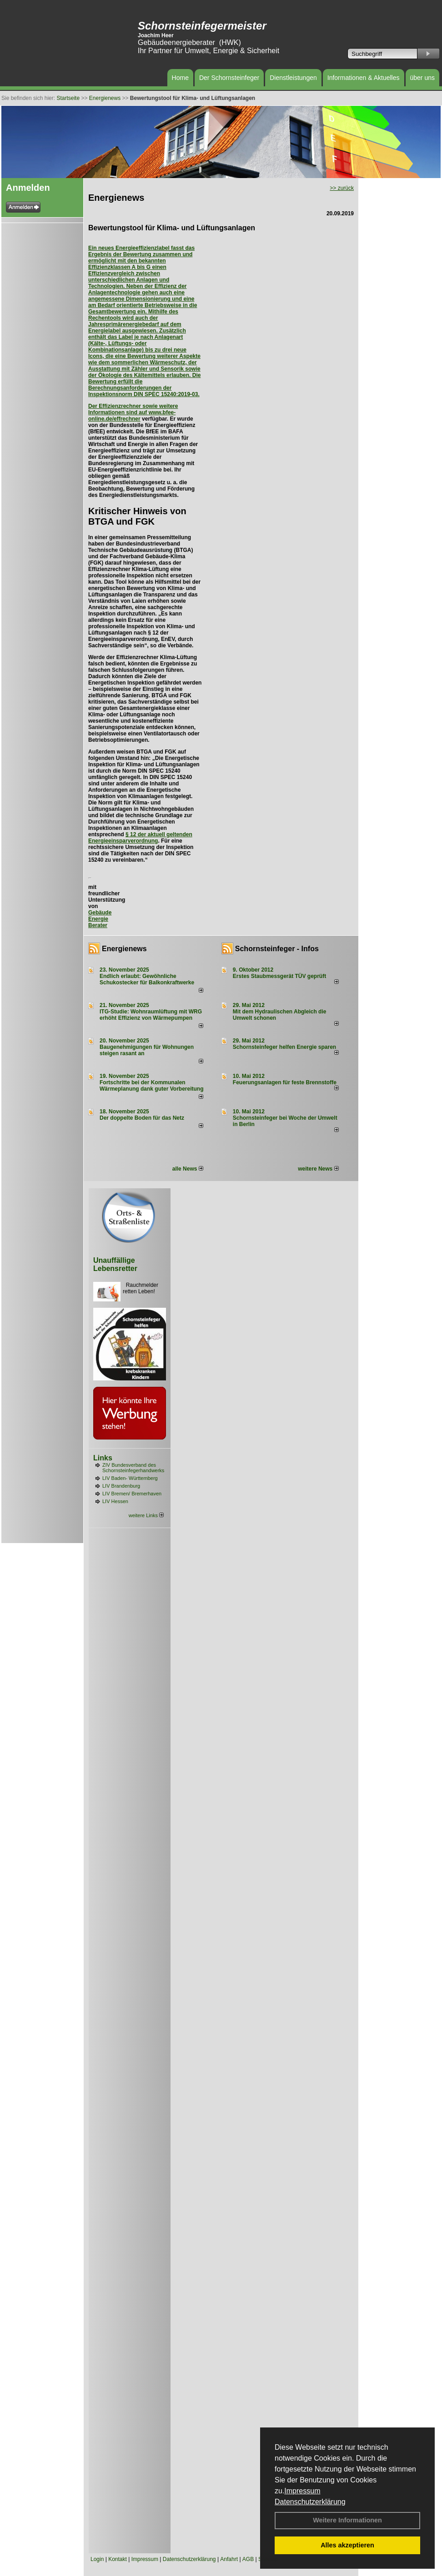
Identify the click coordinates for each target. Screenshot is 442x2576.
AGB (248, 2559)
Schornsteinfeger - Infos (277, 949)
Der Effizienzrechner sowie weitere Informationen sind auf (133, 409)
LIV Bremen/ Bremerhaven (131, 1493)
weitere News (318, 1169)
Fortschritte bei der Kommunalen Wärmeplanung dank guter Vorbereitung (151, 1085)
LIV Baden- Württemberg (130, 1478)
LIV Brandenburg (121, 1486)
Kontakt (117, 2559)
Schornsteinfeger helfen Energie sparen (284, 1047)
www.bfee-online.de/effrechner (132, 415)
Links (102, 1458)
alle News (187, 1169)
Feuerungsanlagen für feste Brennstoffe (285, 1082)
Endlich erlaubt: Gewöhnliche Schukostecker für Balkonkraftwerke (147, 979)
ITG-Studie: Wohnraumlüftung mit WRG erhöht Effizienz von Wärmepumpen (151, 1014)
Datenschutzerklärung (310, 2502)
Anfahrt (229, 2559)
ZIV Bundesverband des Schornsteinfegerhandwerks (133, 1467)
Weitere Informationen (347, 2520)
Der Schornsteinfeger (229, 77)
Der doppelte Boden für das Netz (142, 1118)
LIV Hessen (115, 1501)
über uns (422, 77)
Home (180, 77)
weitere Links (146, 1515)
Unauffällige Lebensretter (115, 1264)
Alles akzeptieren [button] (347, 2545)
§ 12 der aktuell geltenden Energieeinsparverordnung (140, 837)
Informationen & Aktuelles (363, 77)
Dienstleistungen (293, 77)
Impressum (302, 2491)
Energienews (124, 949)
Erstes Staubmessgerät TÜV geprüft (279, 976)
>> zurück (342, 188)
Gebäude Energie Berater (99, 918)
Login (97, 2559)
